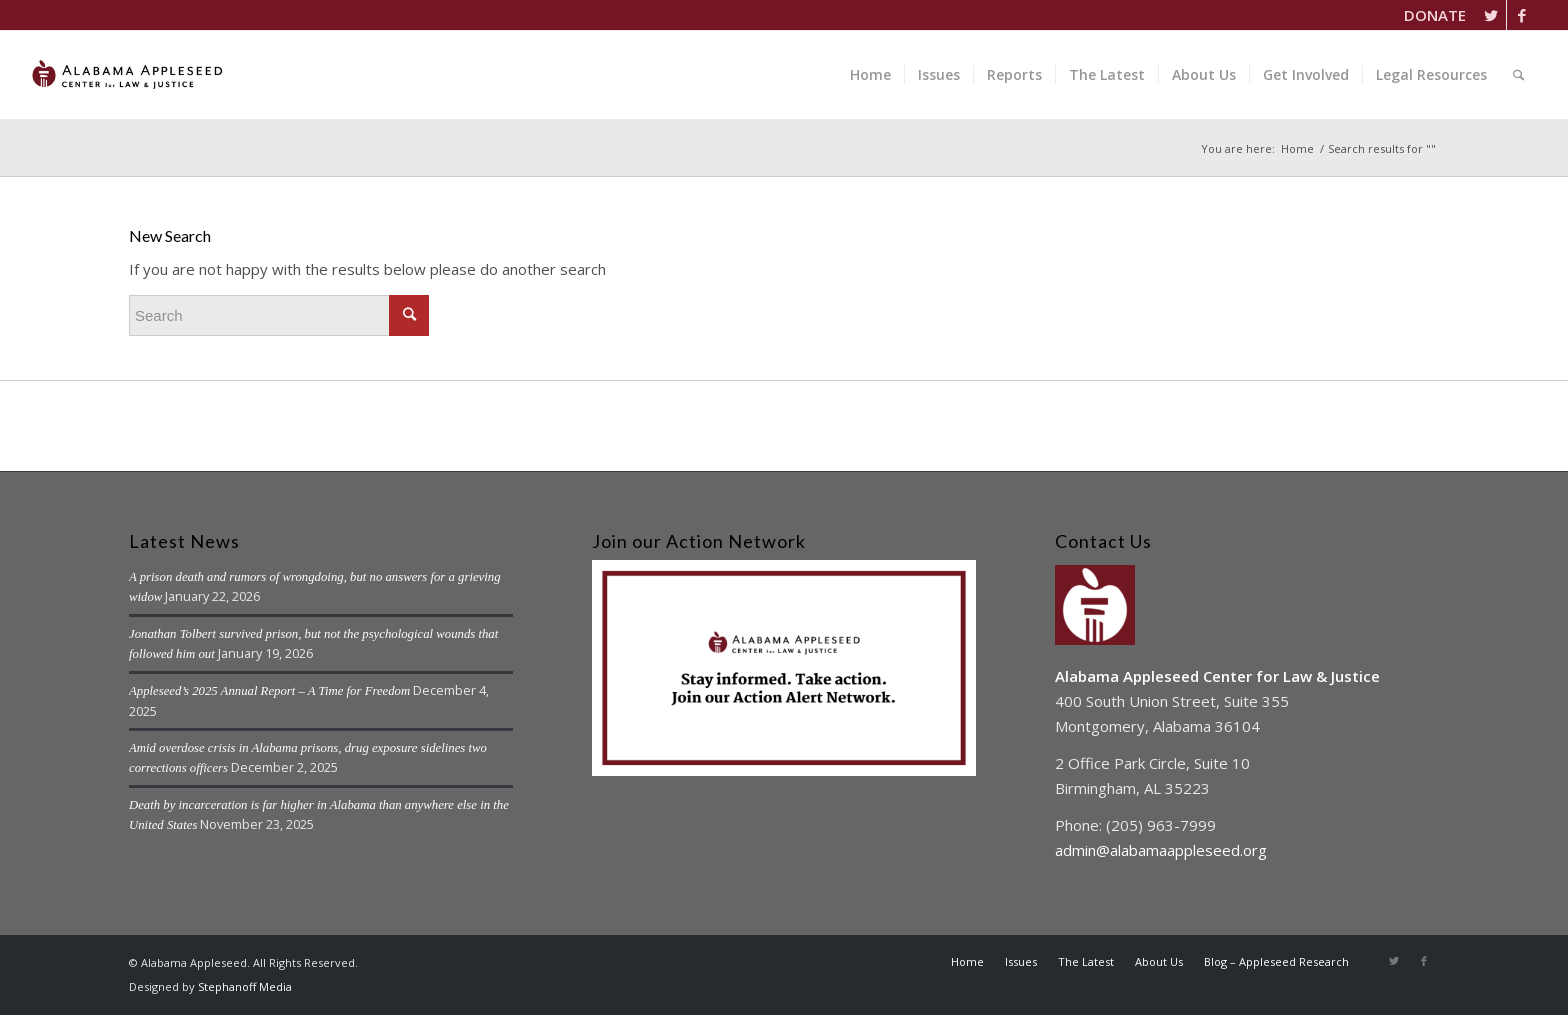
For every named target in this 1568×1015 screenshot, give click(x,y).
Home (1297, 148)
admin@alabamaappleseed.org (1161, 850)
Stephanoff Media (245, 986)
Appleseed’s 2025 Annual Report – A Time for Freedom (269, 691)
